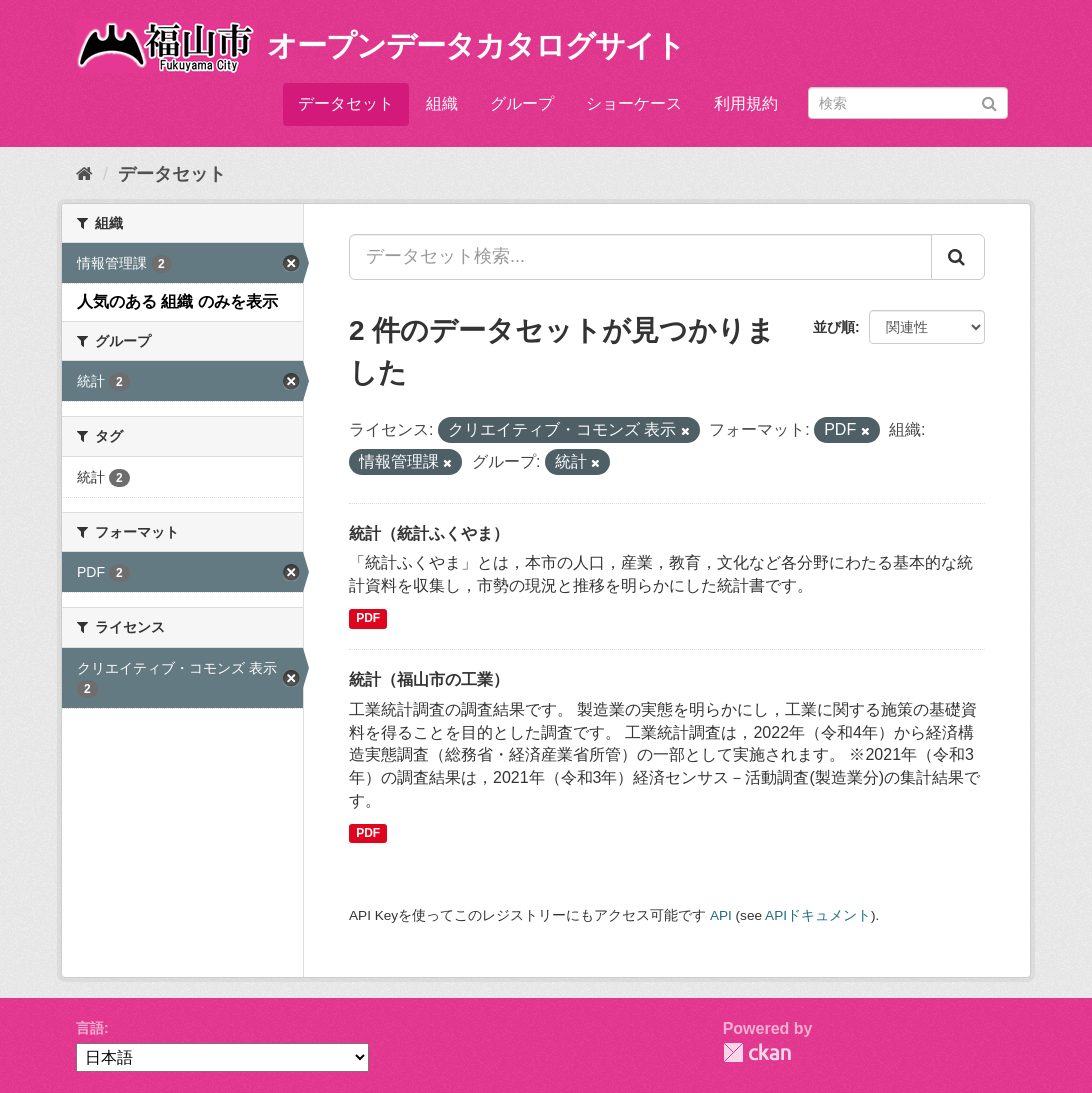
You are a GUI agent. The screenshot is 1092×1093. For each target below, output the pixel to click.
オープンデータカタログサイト (476, 45)
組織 (442, 103)
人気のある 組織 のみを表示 (177, 301)
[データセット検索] (908, 103)
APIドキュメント (818, 915)
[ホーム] (84, 174)
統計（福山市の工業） (429, 679)
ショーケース (634, 103)
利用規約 (746, 103)
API (721, 915)
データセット (346, 103)
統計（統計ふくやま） (429, 533)
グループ (522, 103)
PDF (368, 618)
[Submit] (989, 101)
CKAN (757, 1052)
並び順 (834, 327)
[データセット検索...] (640, 257)
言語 (90, 1028)
